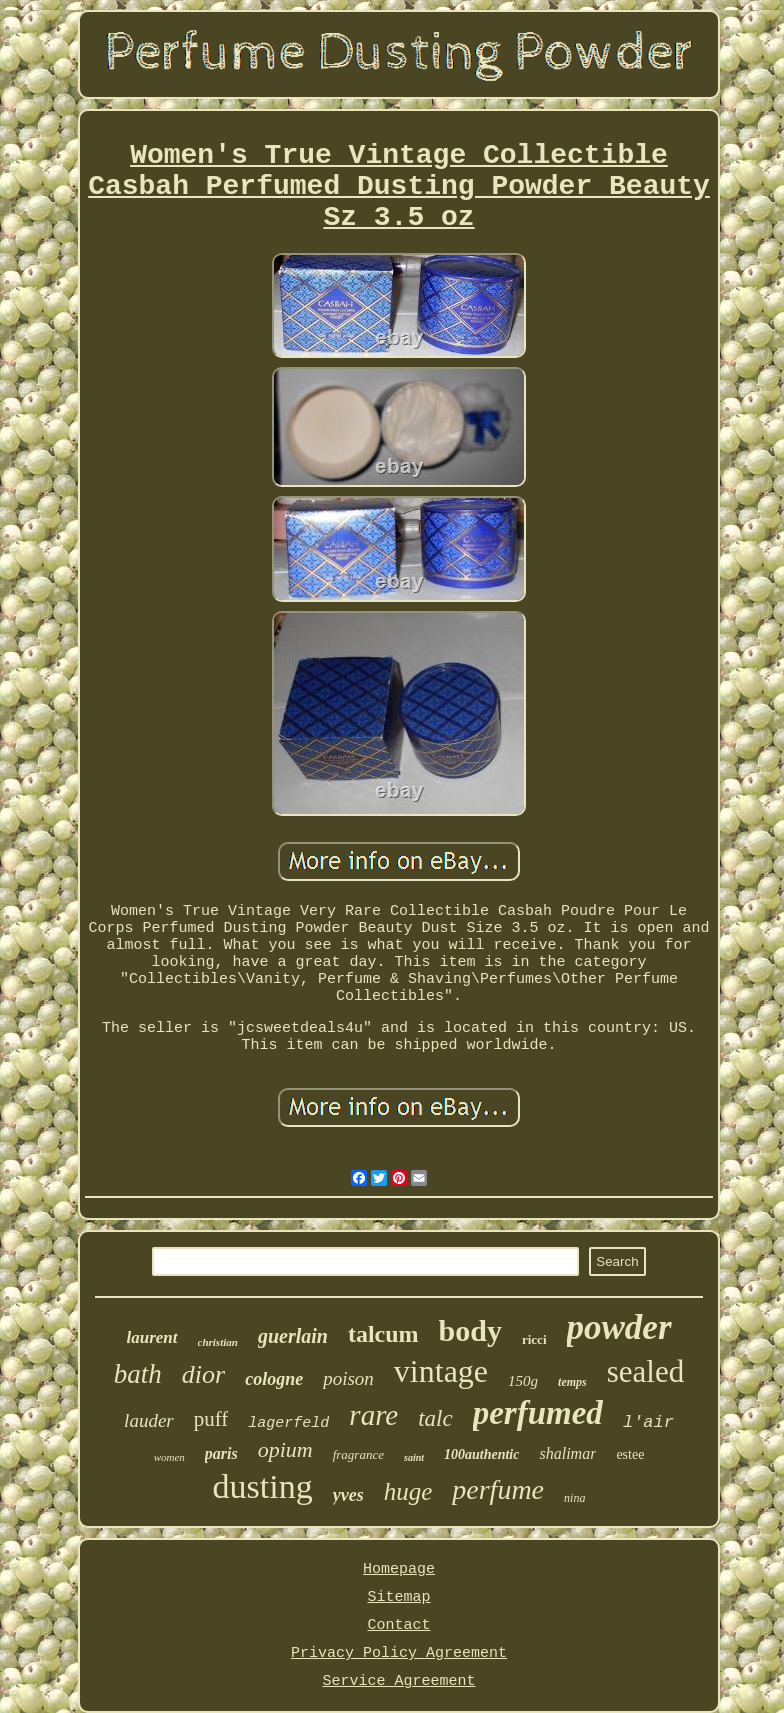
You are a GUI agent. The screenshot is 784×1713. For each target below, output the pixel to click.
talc (435, 1418)
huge (408, 1491)
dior (203, 1374)
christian (218, 1342)
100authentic (481, 1454)
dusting (263, 1486)
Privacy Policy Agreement (399, 1653)
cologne (274, 1379)
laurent (152, 1337)
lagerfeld (288, 1423)
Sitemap (398, 1597)
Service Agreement (398, 1681)
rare (373, 1415)
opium (285, 1449)
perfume (498, 1489)
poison (348, 1378)
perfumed (538, 1413)
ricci (534, 1339)
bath (138, 1374)
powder (619, 1327)
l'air (648, 1422)
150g (523, 1381)
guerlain (293, 1336)
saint (414, 1457)
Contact (398, 1625)
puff (211, 1419)
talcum (383, 1334)
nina (574, 1498)
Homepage (399, 1569)
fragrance (358, 1454)
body (470, 1330)
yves (348, 1495)
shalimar (567, 1453)
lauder (149, 1420)
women (169, 1457)
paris (221, 1453)
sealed (645, 1371)
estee (630, 1454)
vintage (441, 1371)
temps (572, 1382)
